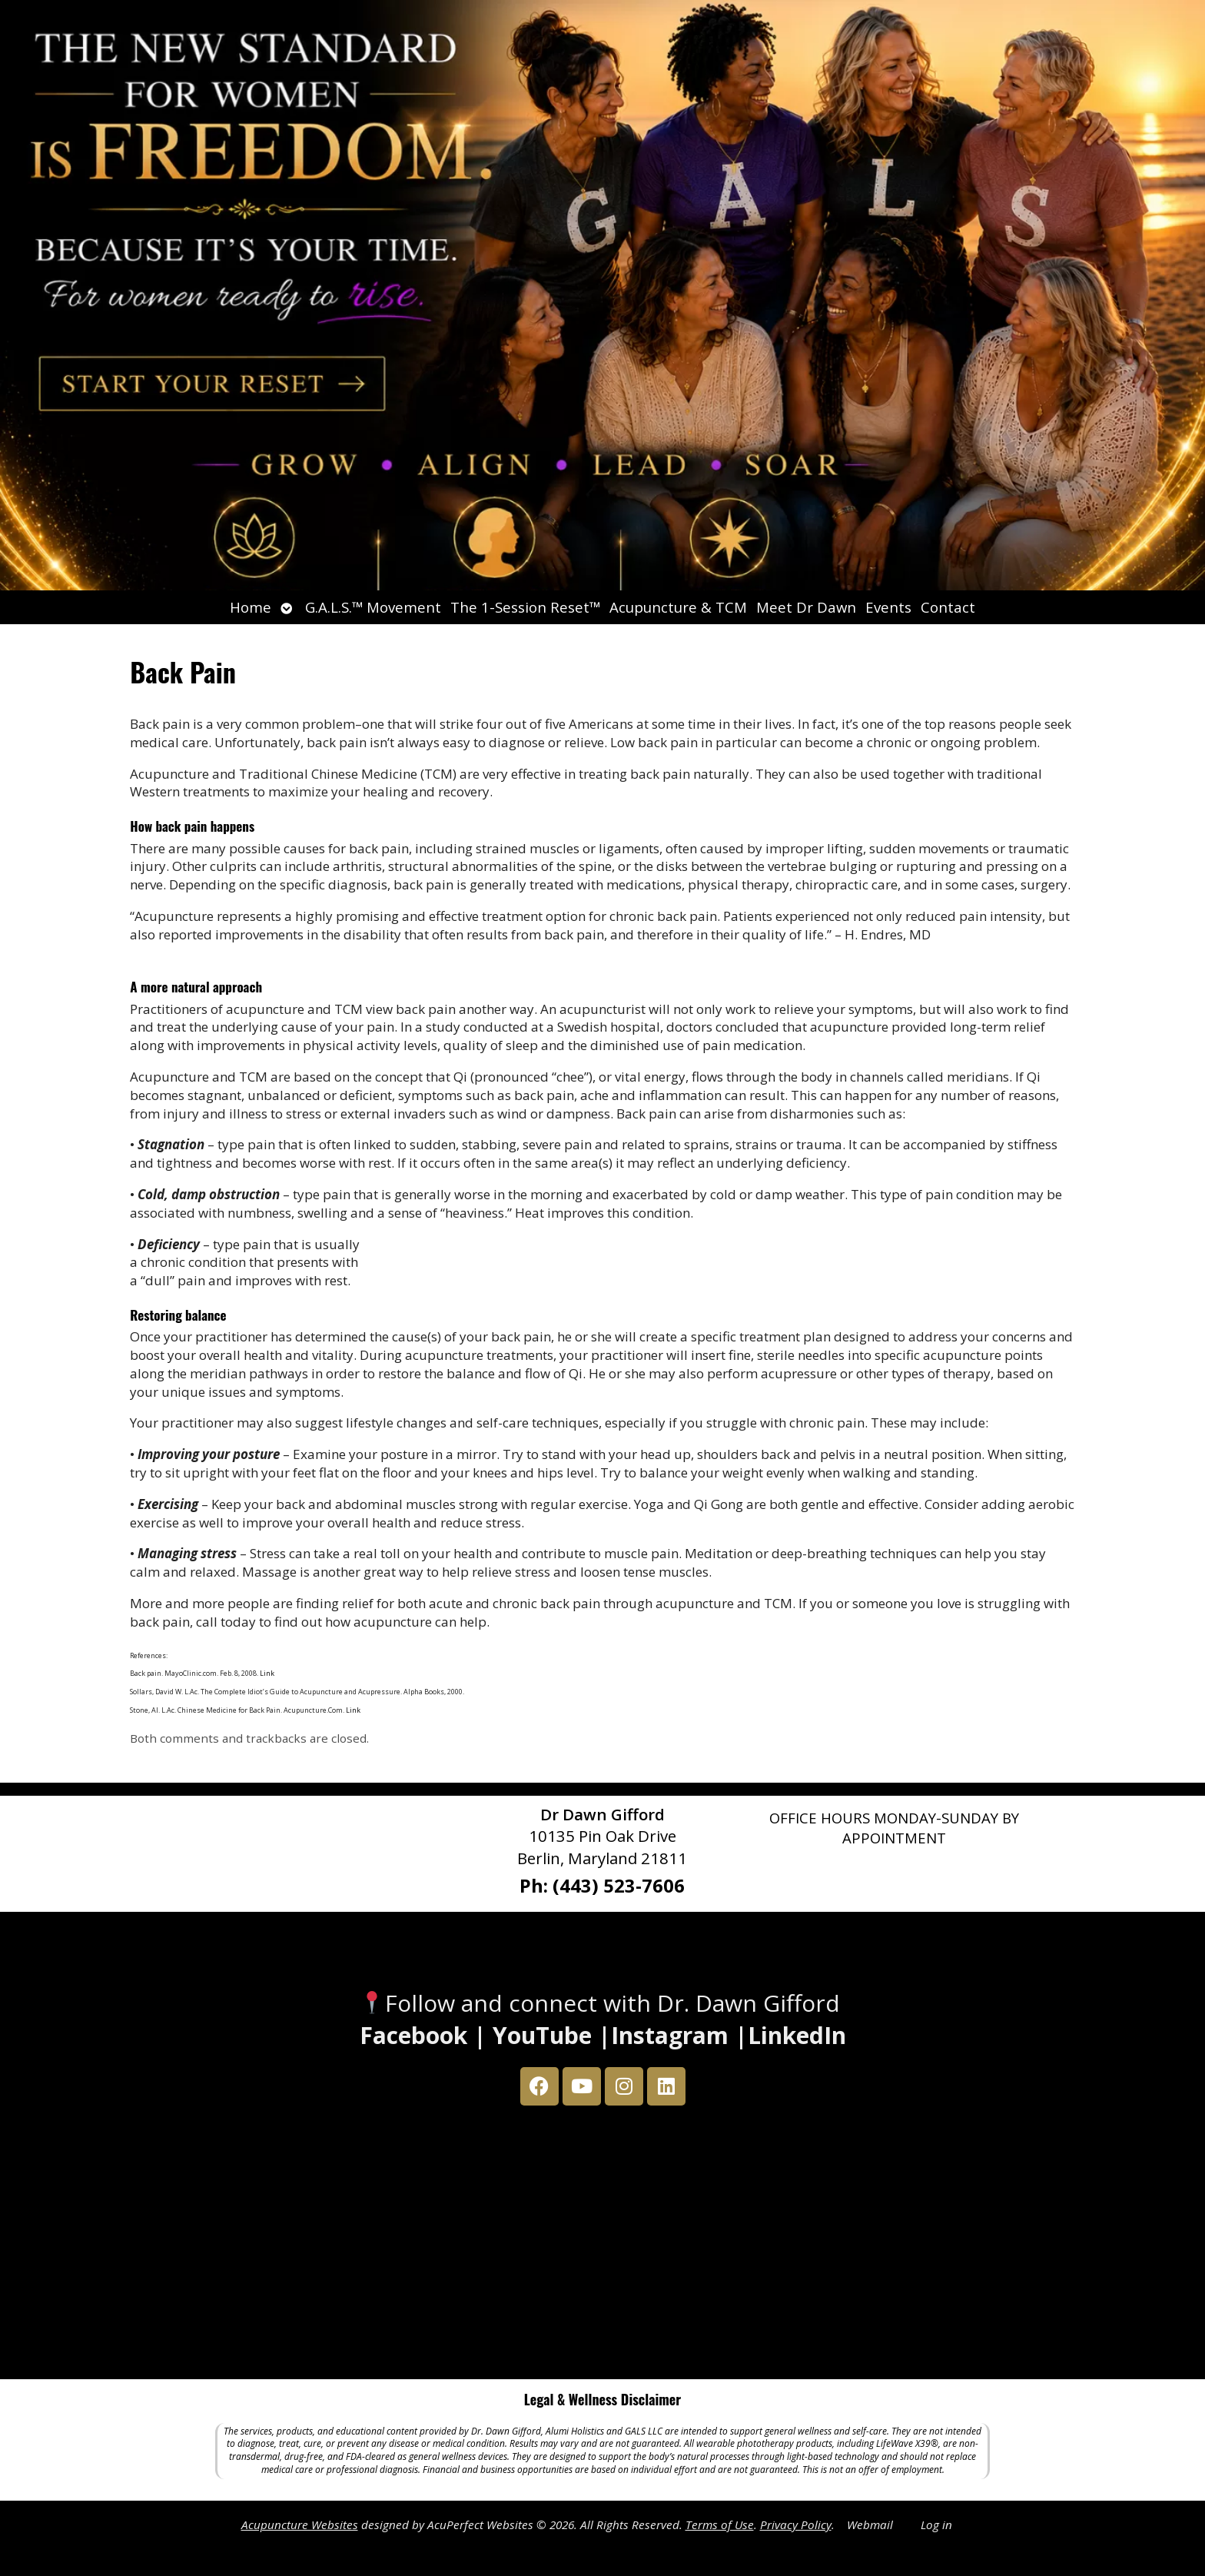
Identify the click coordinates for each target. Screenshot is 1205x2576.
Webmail (870, 2524)
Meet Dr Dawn (806, 607)
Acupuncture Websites (299, 2524)
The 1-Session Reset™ (525, 607)
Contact (948, 607)
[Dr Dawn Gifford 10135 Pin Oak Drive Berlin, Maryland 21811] (602, 2246)
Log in (936, 2524)
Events (888, 607)
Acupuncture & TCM (678, 607)
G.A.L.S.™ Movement (373, 607)
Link (266, 1673)
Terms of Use (719, 2524)
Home (250, 607)
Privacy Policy (796, 2524)
